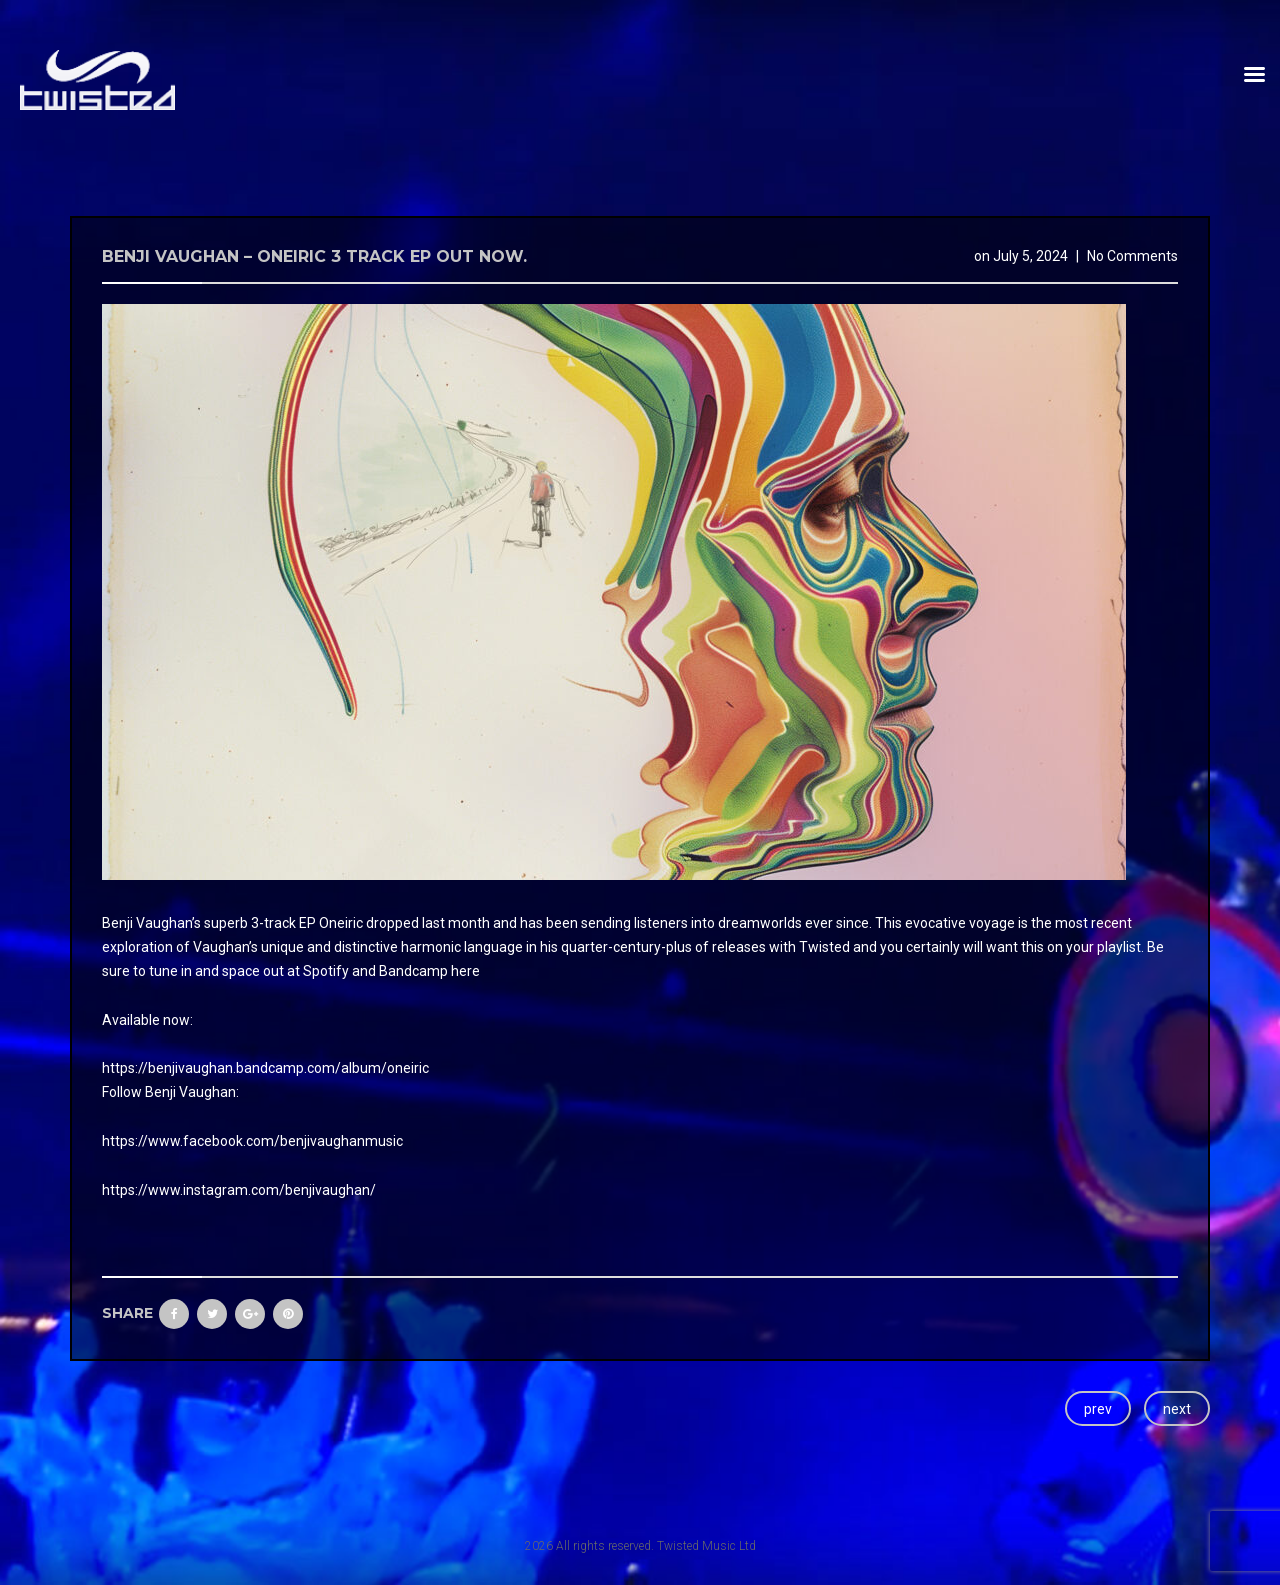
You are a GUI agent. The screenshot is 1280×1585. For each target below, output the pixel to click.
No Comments (1132, 256)
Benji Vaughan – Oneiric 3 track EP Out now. (314, 256)
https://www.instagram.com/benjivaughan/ (239, 1190)
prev (1098, 1409)
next (1177, 1409)
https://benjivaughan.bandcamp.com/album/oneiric (265, 1068)
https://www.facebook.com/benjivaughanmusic (252, 1141)
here (465, 971)
